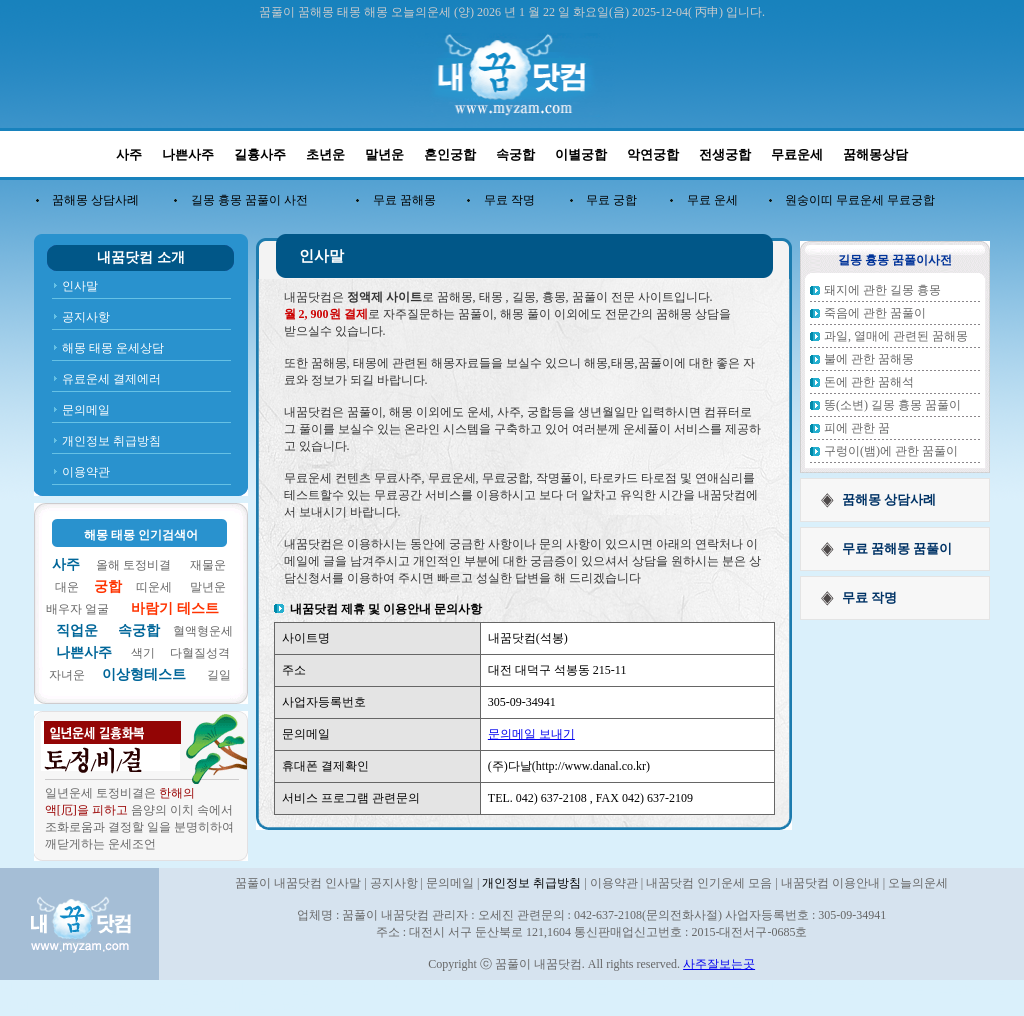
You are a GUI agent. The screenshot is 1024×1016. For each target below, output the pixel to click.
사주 (129, 154)
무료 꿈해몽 (404, 200)
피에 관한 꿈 (857, 428)
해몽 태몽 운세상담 (113, 348)
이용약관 (86, 472)
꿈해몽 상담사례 (95, 200)
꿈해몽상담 (875, 154)
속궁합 (515, 154)
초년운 (325, 154)
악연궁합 (653, 154)
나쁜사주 (188, 154)
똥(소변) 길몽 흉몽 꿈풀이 (892, 405)
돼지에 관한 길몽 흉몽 (882, 290)
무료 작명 (509, 200)
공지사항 (86, 317)
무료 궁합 (611, 200)
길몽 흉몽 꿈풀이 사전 (249, 200)
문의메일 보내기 (531, 734)
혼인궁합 (450, 154)
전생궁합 (725, 154)
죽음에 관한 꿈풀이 (875, 313)
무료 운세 (712, 200)
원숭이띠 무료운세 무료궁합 (860, 200)
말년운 (384, 154)
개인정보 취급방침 (111, 441)
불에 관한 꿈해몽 (869, 359)
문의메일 (86, 410)
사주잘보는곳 (719, 964)
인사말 (80, 286)
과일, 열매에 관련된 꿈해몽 (896, 336)
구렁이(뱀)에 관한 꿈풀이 (891, 451)
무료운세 (797, 154)
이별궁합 (581, 154)
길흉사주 (260, 154)
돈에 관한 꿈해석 (869, 382)
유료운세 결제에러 (111, 379)
